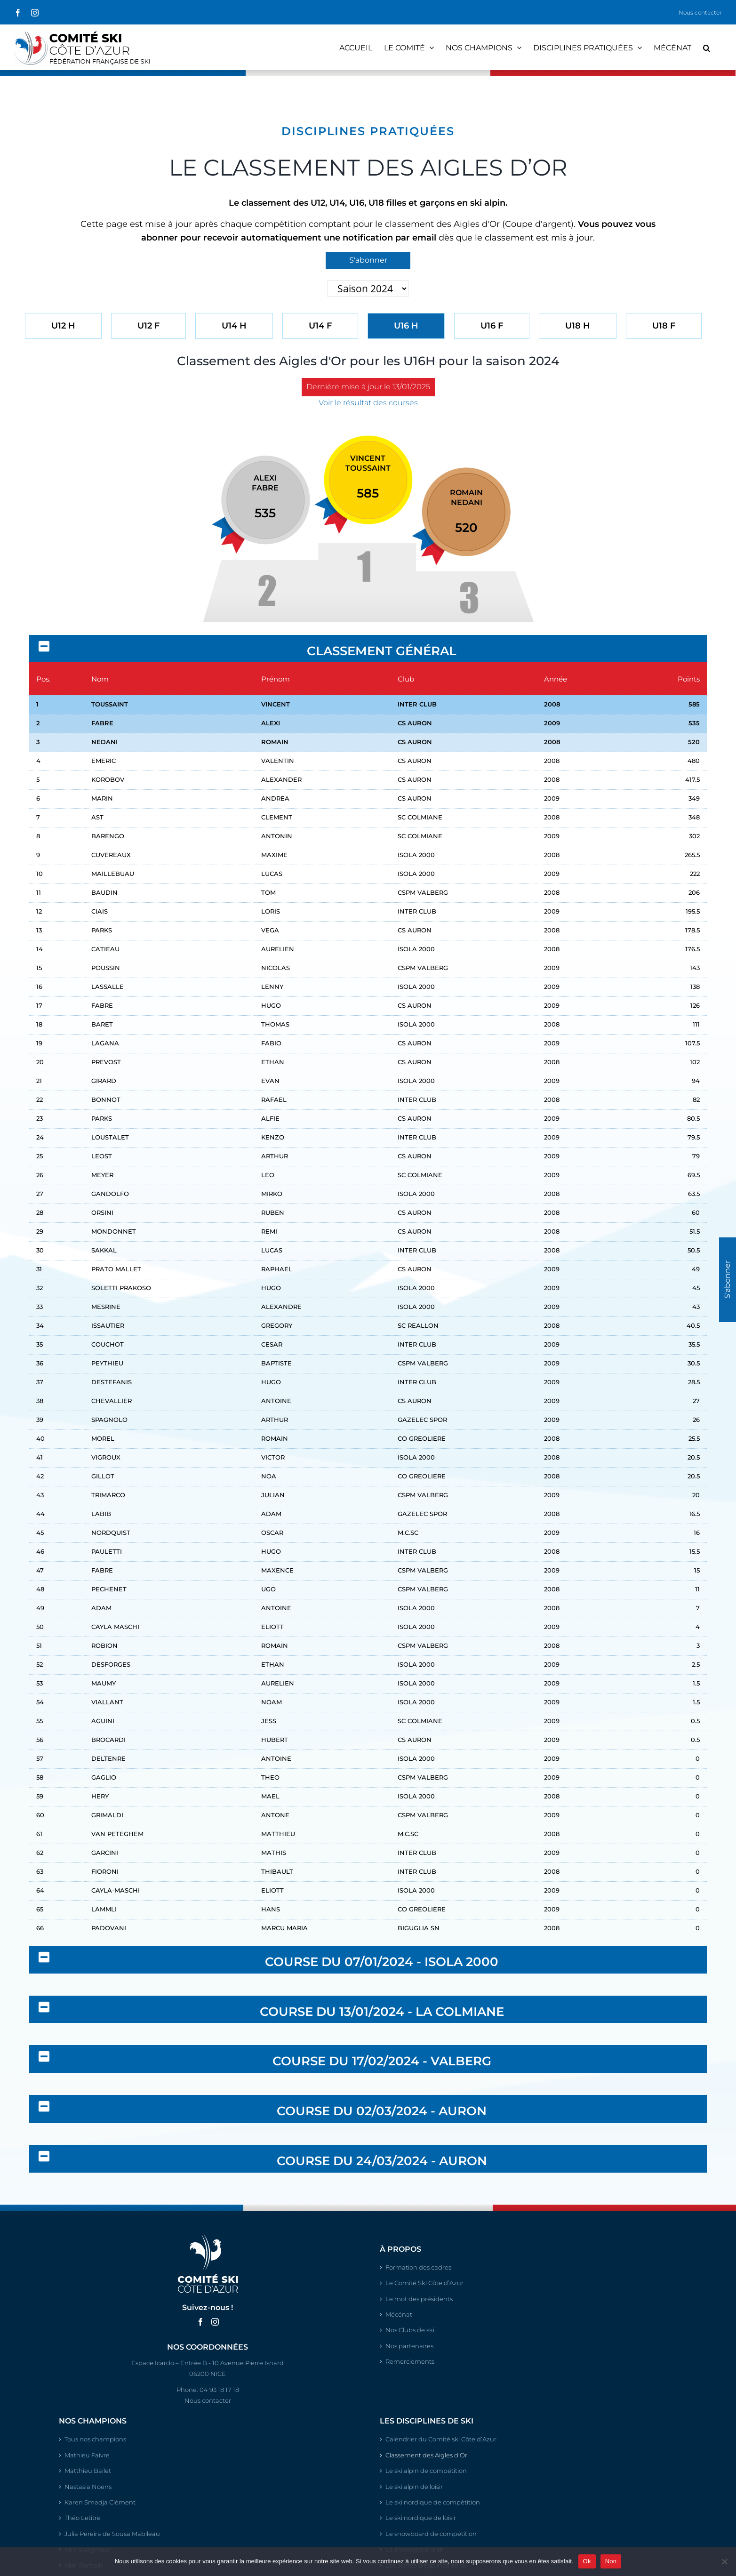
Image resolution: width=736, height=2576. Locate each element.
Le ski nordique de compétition (432, 2502)
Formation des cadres (418, 2267)
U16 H (406, 326)
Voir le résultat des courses (368, 402)
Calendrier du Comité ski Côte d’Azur (440, 2439)
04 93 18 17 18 (219, 2389)
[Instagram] (215, 2322)
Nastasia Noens (88, 2486)
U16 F (491, 326)
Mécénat (398, 2314)
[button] (706, 47)
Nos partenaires (409, 2346)
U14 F (320, 326)
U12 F (148, 326)
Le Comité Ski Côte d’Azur (424, 2283)
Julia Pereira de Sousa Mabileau (112, 2533)
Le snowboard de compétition (431, 2533)
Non (611, 2561)
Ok (587, 2561)
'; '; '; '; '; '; (368, 288)
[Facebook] (200, 2322)
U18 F (663, 326)
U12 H (63, 326)
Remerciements (409, 2361)
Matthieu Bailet (87, 2470)
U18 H (577, 326)
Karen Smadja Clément (100, 2502)
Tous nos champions (95, 2439)
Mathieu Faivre (87, 2455)
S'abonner (368, 260)
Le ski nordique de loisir (420, 2517)
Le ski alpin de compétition (426, 2470)
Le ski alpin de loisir (414, 2486)
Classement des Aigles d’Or (426, 2455)
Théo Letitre (82, 2517)
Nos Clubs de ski (409, 2330)
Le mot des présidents (419, 2299)
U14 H (234, 326)
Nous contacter (700, 12)
